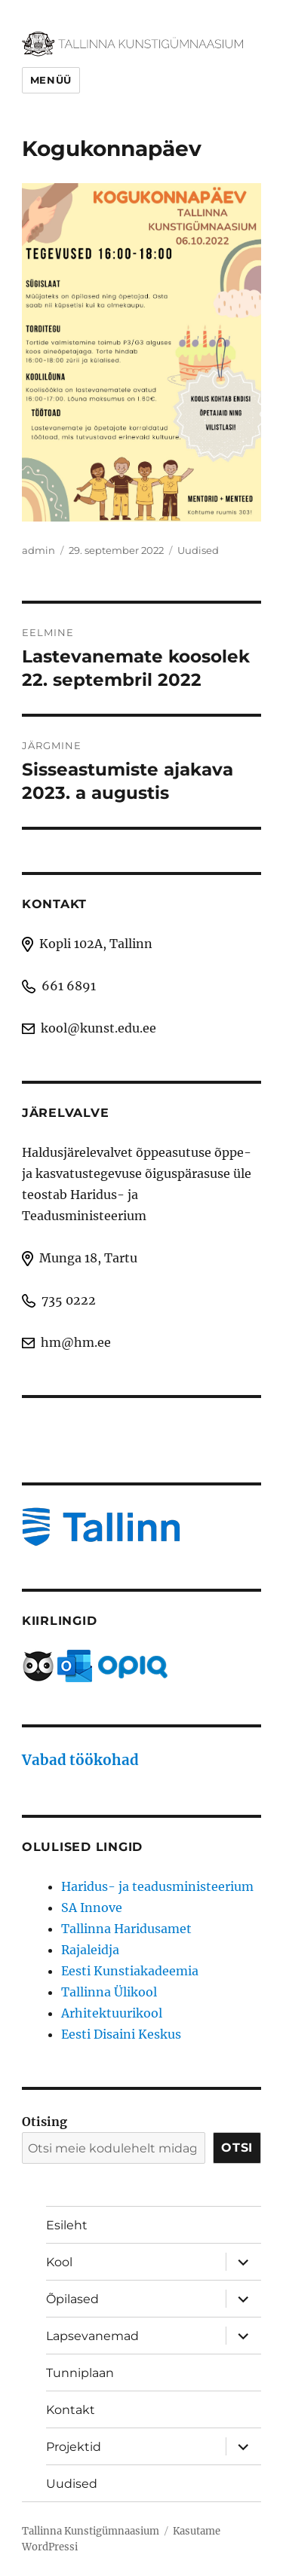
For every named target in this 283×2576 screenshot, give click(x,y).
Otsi (237, 2147)
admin (38, 550)
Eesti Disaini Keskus (121, 2034)
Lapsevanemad (92, 2336)
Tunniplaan (80, 2373)
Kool (59, 2262)
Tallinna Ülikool (109, 1991)
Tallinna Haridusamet (126, 1928)
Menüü (51, 80)
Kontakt (70, 2410)
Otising (44, 2121)
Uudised (198, 550)
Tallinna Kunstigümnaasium (90, 2531)
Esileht (67, 2225)
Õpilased (72, 2299)
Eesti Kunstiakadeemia (129, 1970)
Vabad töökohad (80, 1760)
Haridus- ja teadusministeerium (157, 1886)
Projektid (73, 2447)
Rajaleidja (90, 1949)
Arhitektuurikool (111, 2013)
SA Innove (91, 1907)
